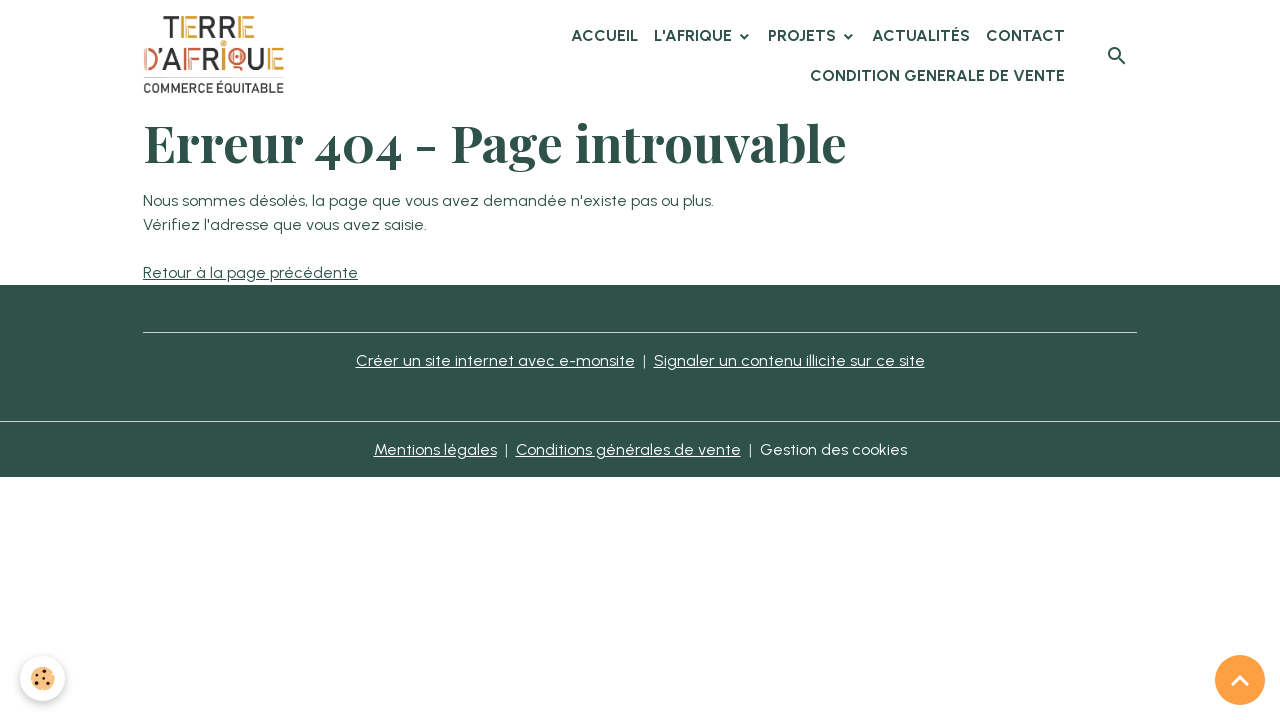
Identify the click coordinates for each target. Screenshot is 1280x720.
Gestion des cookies (833, 449)
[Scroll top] (1240, 680)
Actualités (921, 35)
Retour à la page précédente (250, 272)
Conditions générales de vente (628, 449)
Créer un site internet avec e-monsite (495, 360)
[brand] (216, 56)
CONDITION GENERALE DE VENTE (937, 75)
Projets (804, 35)
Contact (1025, 35)
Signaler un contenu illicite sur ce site (789, 360)
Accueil (604, 35)
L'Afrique (695, 35)
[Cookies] (42, 678)
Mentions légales (435, 449)
